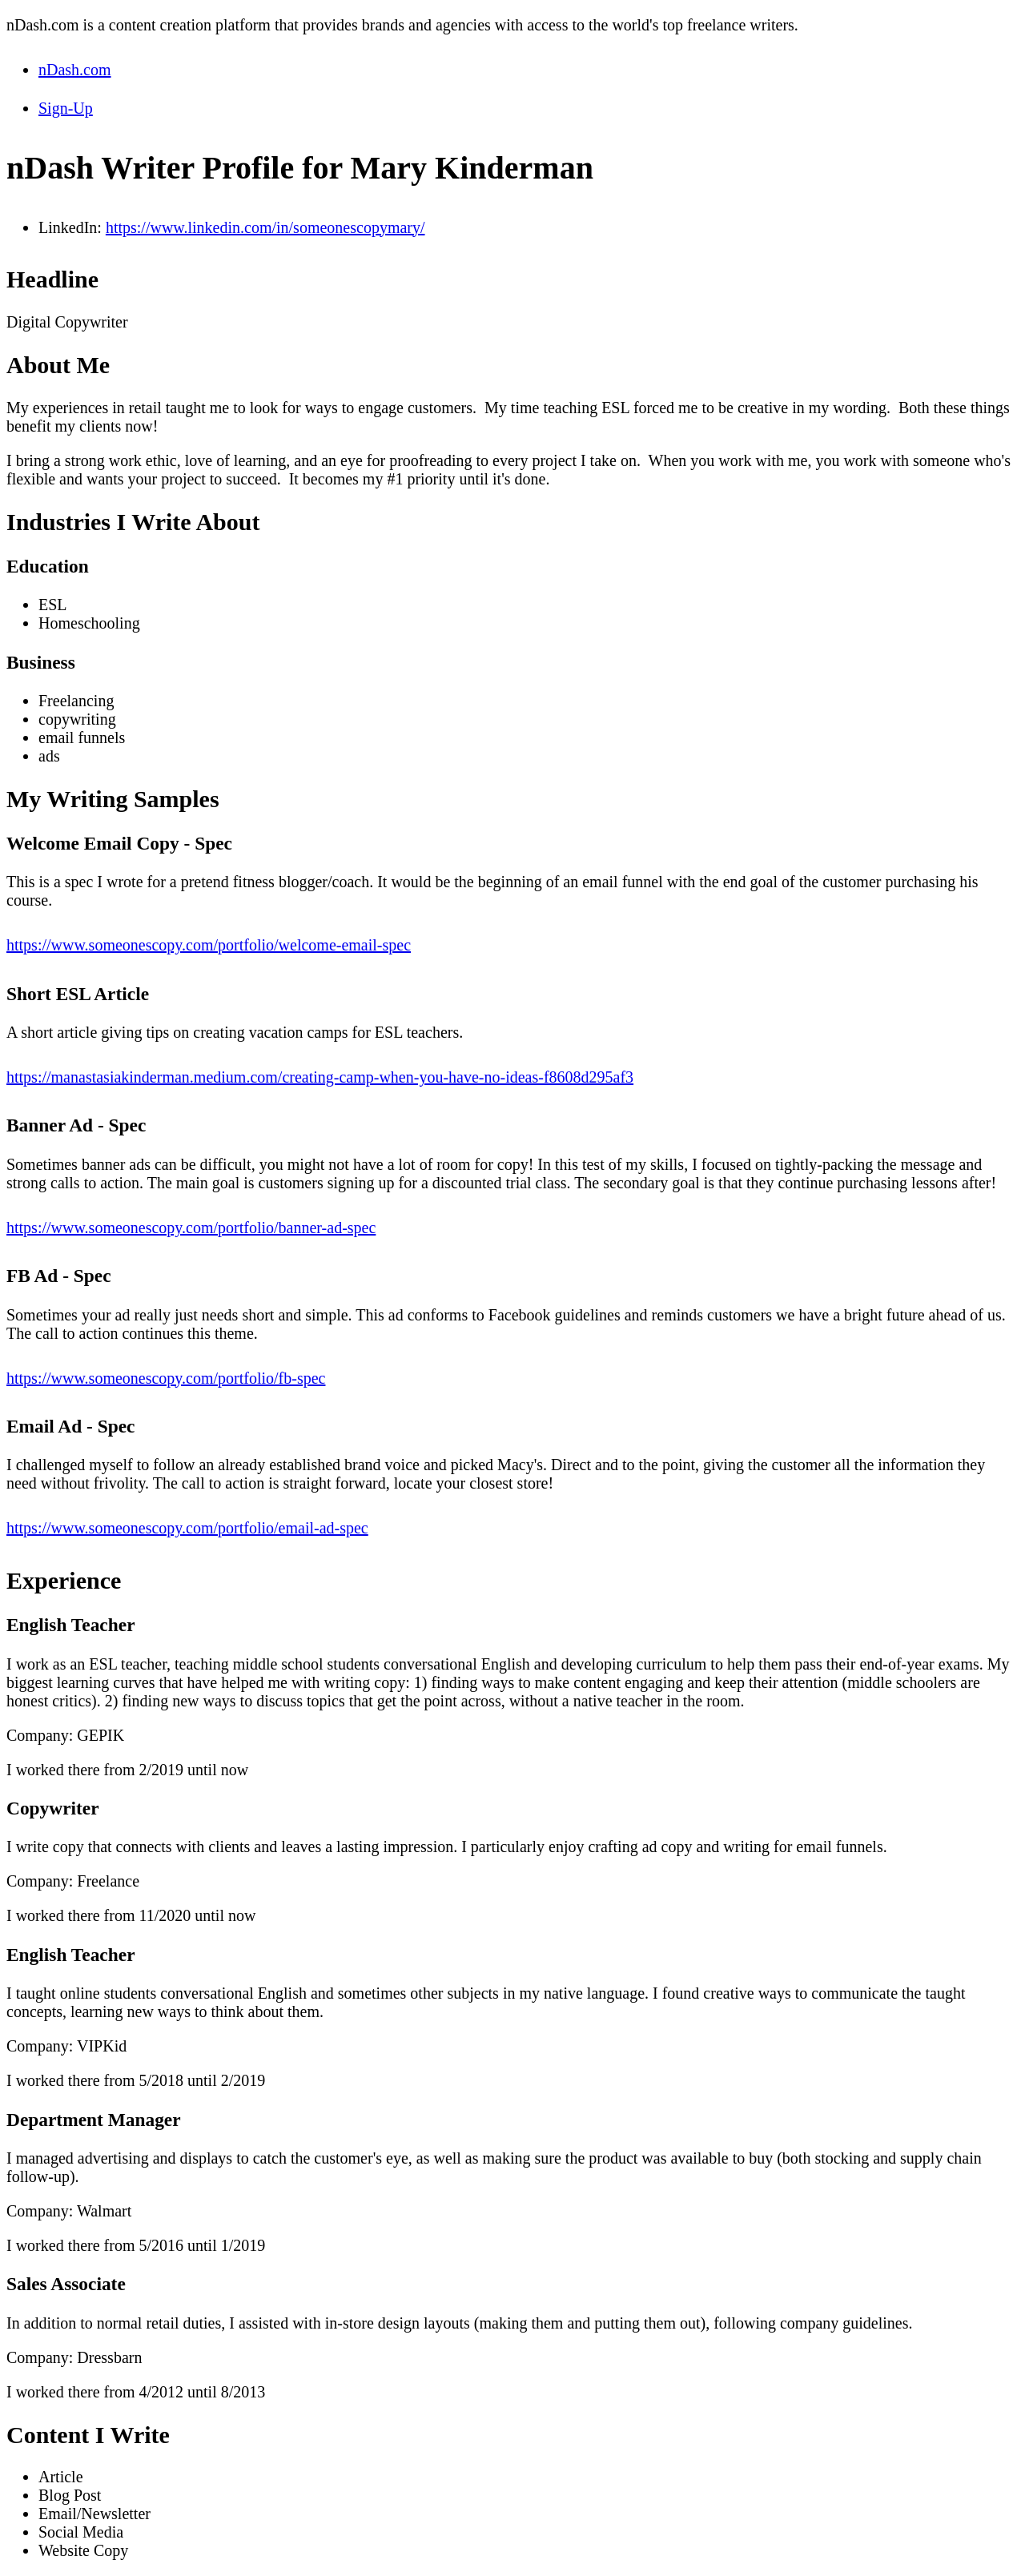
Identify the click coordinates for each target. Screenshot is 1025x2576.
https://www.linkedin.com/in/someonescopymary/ (265, 227)
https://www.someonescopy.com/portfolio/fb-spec (165, 1378)
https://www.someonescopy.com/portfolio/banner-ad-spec (191, 1227)
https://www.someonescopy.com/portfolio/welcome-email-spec (208, 945)
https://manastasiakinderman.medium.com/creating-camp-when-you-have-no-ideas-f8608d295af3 (319, 1077)
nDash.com (74, 69)
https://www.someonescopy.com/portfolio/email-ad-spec (187, 1528)
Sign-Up (65, 108)
